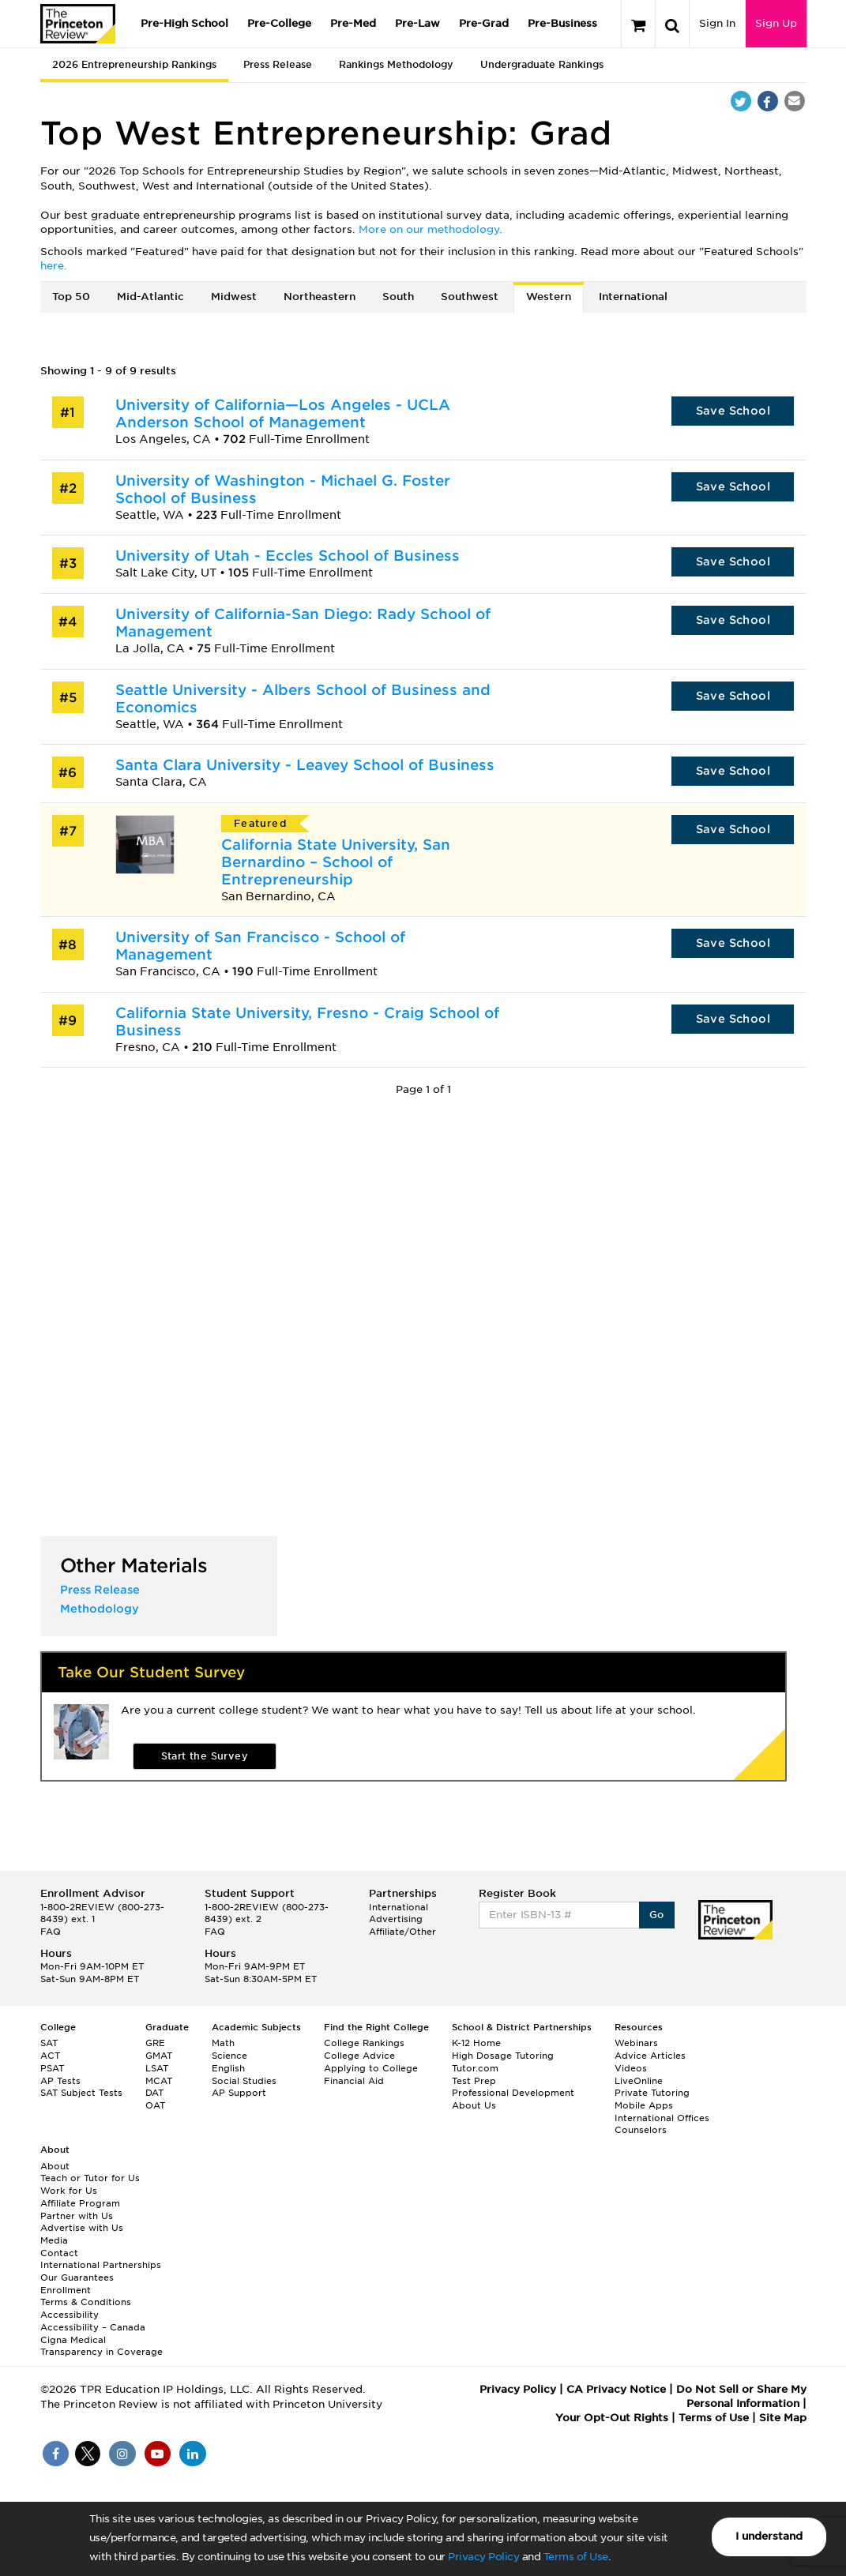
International (633, 296)
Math (223, 2042)
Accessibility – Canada (92, 2327)
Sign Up (776, 23)
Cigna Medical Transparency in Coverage (101, 2346)
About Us (474, 2105)
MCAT (158, 2080)
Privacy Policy (483, 2557)
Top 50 (71, 296)
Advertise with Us (81, 2227)
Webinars (636, 2042)
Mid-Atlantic (150, 296)
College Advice (359, 2055)
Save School (733, 410)
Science (229, 2055)
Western (548, 296)
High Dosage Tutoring (503, 2055)
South (398, 296)
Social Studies (244, 2080)
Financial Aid (354, 2080)
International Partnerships (100, 2264)
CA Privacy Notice (616, 2389)
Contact (59, 2253)
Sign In (717, 23)
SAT (49, 2042)
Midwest (234, 296)
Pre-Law (417, 23)
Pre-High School (184, 23)
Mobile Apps (644, 2105)
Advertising (396, 1918)
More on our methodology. (432, 229)
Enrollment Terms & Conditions (85, 2296)
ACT (50, 2055)
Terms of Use (575, 2557)
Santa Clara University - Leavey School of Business (304, 765)
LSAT (156, 2068)
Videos (631, 2068)
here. (53, 266)
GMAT (158, 2055)
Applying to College (371, 2068)
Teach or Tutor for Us (90, 2178)
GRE (155, 2042)
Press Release (277, 64)
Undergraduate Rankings (541, 64)
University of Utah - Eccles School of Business (287, 555)
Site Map (783, 2418)
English (228, 2068)
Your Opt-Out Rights (611, 2418)
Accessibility (69, 2314)
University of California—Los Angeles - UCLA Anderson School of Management (282, 413)
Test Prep (474, 2080)
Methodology (99, 1608)
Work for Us (68, 2190)
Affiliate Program (80, 2203)
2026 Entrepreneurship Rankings (134, 64)
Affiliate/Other (402, 1931)
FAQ (50, 1931)
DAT (154, 2092)
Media (54, 2240)
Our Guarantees (77, 2277)
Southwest (469, 296)
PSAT (52, 2068)
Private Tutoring (652, 2092)
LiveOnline (639, 2080)
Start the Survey (204, 1756)
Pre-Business (562, 23)
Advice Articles (650, 2055)
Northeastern (319, 296)
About (55, 2166)
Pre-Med (353, 23)
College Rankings (364, 2042)
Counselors (641, 2129)
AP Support (239, 2092)
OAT (155, 2105)
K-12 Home (476, 2042)
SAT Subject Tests (81, 2092)
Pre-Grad (484, 23)
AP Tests (60, 2080)
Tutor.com (475, 2068)
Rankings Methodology (396, 64)
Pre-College (279, 23)
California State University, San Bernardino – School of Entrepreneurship (335, 862)
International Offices (662, 2118)
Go (656, 1915)
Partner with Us (76, 2215)
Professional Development (513, 2092)
